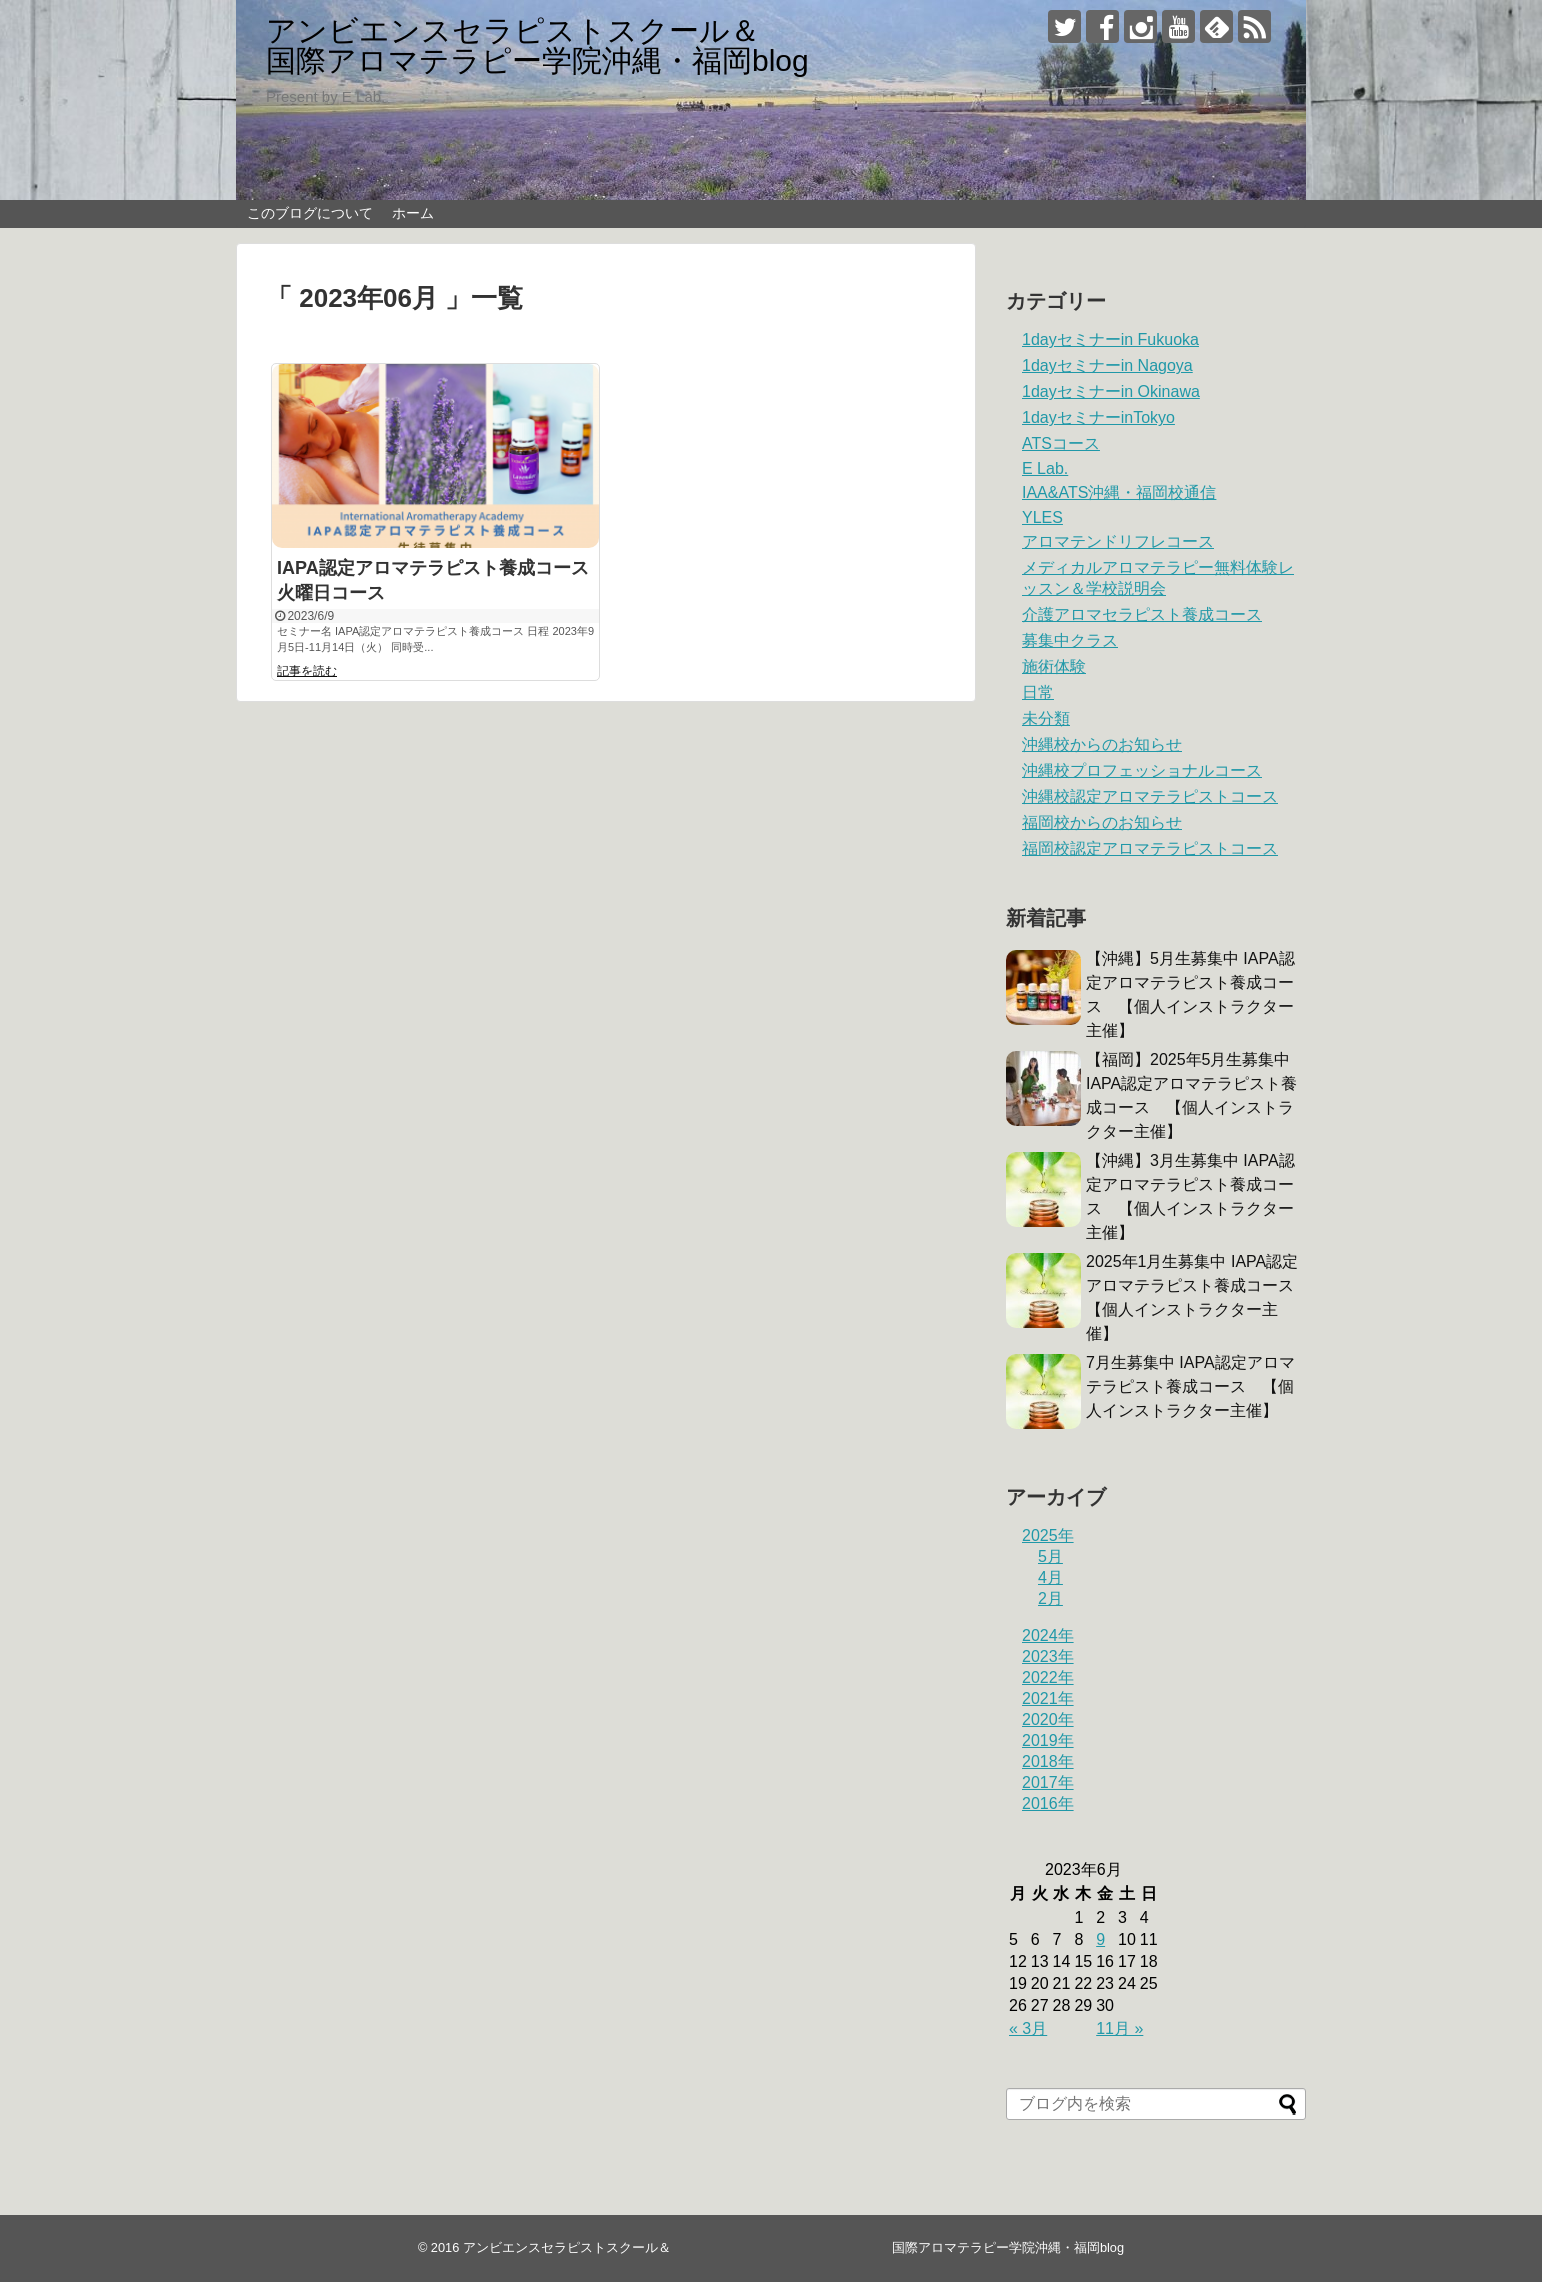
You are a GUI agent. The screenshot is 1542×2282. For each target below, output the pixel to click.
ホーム (413, 213)
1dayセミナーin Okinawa (1111, 391)
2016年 (1048, 1803)
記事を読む (307, 671)
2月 (1050, 1598)
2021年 (1048, 1698)
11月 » (1119, 2028)
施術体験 (1054, 666)
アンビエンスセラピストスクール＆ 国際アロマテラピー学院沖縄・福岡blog (768, 45)
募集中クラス (1070, 640)
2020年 (1048, 1719)
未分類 (1046, 718)
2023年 (1048, 1656)
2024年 (1048, 1635)
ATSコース (1061, 443)
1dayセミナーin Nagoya (1107, 365)
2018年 (1048, 1761)
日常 (1038, 692)
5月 (1050, 1556)
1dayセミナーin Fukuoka (1110, 339)
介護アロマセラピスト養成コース (1142, 614)
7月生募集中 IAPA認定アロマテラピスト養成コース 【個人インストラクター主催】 (1190, 1386)
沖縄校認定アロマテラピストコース (1150, 796)
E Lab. (1045, 468)
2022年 (1048, 1677)
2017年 (1048, 1782)
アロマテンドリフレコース (1118, 541)
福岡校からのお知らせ (1102, 822)
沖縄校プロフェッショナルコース (1142, 770)
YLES (1042, 517)
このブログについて (310, 213)
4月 (1050, 1577)
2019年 (1048, 1740)
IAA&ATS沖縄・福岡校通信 (1119, 492)
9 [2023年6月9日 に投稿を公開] (1100, 1939)
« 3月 (1028, 2028)
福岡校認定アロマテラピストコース (1150, 848)
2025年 (1048, 1535)
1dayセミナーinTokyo (1098, 417)
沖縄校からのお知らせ (1102, 744)
